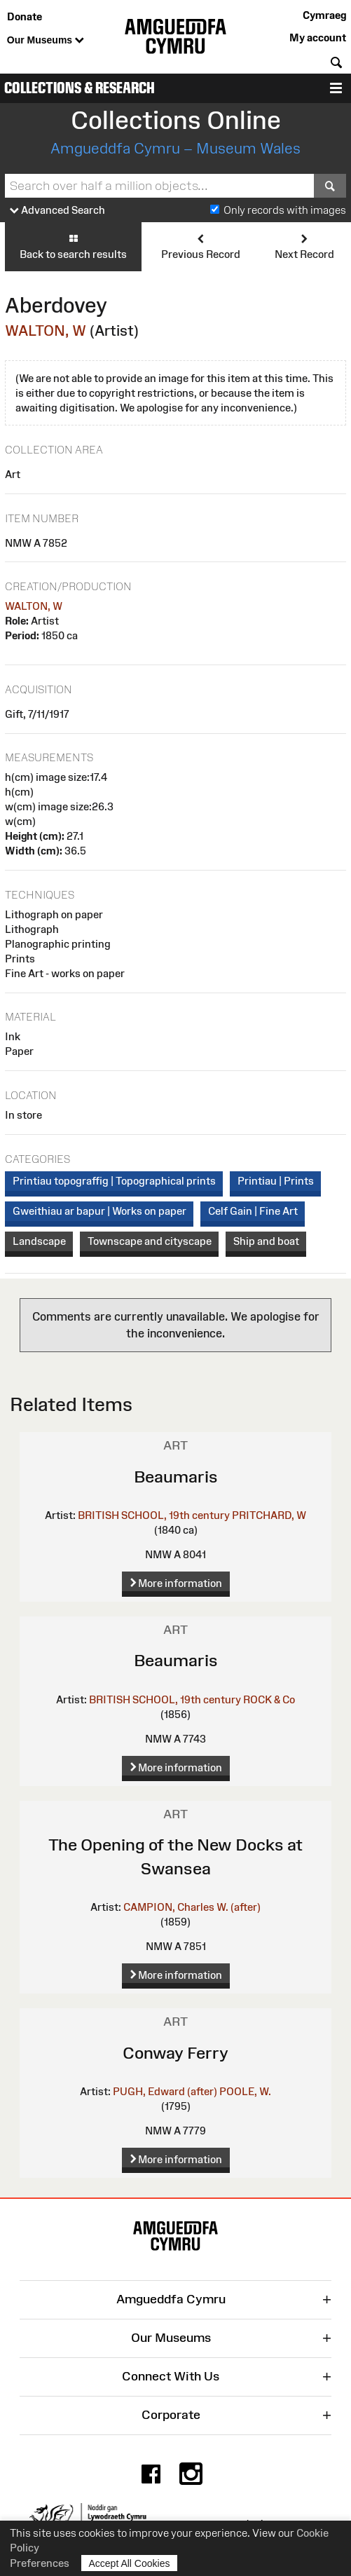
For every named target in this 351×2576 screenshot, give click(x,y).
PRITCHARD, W (269, 1515)
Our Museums (45, 40)
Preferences (39, 2563)
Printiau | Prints (276, 1181)
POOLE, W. (245, 2091)
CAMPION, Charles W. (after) (192, 1907)
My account (317, 37)
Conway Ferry (175, 2052)
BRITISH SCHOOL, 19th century (154, 1515)
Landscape (39, 1241)
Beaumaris (176, 1476)
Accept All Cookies (129, 2563)
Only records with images (284, 210)
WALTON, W (45, 330)
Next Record (304, 246)
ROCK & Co (269, 1699)
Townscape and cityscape (150, 1241)
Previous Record (200, 246)
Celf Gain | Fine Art (253, 1211)
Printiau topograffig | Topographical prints (114, 1181)
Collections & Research (79, 88)
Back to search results (73, 246)
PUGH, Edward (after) (165, 2091)
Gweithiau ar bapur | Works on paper (99, 1211)
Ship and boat (266, 1241)
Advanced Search (57, 210)
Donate (24, 16)
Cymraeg (324, 15)
